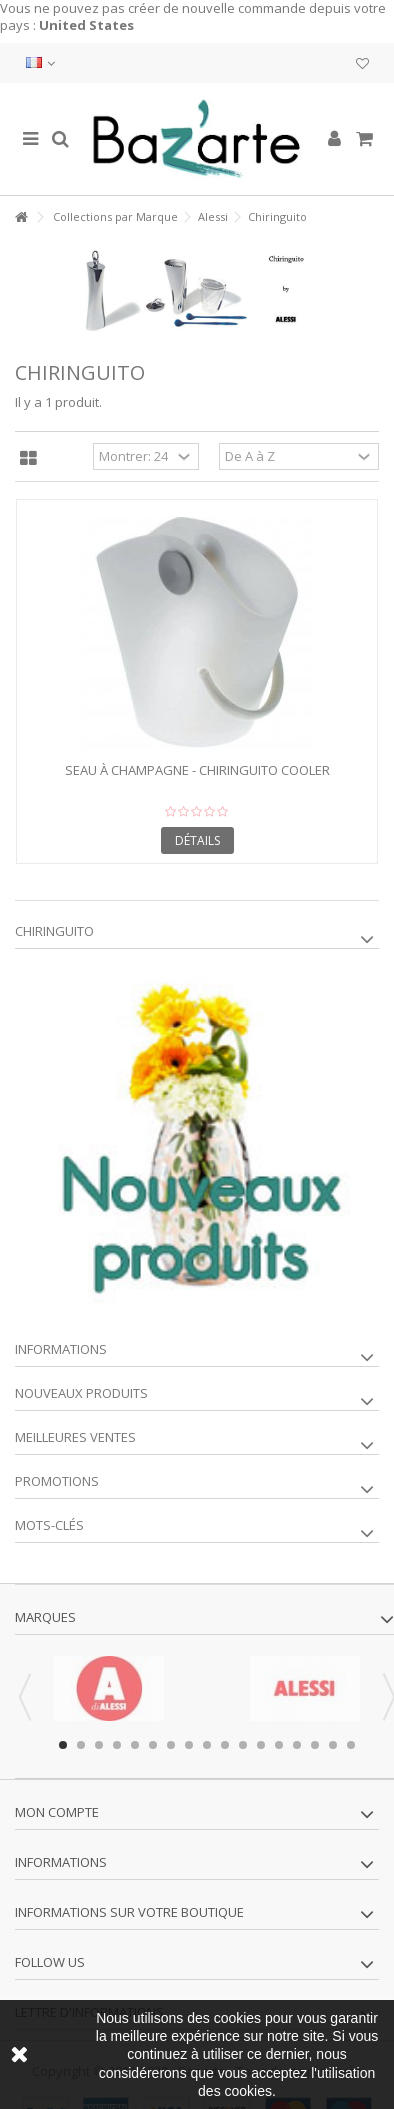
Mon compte (57, 1812)
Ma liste (362, 64)
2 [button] (81, 1745)
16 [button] (333, 1745)
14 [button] (297, 1745)
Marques (45, 1617)
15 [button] (315, 1745)
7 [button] (171, 1745)
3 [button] (99, 1745)
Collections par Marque (115, 216)
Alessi (213, 216)
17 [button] (351, 1745)
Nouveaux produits (81, 1393)
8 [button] (189, 1745)
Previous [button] (25, 1697)
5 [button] (135, 1745)
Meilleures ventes (75, 1437)
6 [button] (153, 1745)
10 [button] (225, 1745)
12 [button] (261, 1745)
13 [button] (279, 1745)
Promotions (57, 1481)
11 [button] (243, 1745)
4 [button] (117, 1745)
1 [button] (63, 1745)
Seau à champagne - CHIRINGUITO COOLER (197, 770)
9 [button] (207, 1745)
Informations (61, 1349)
